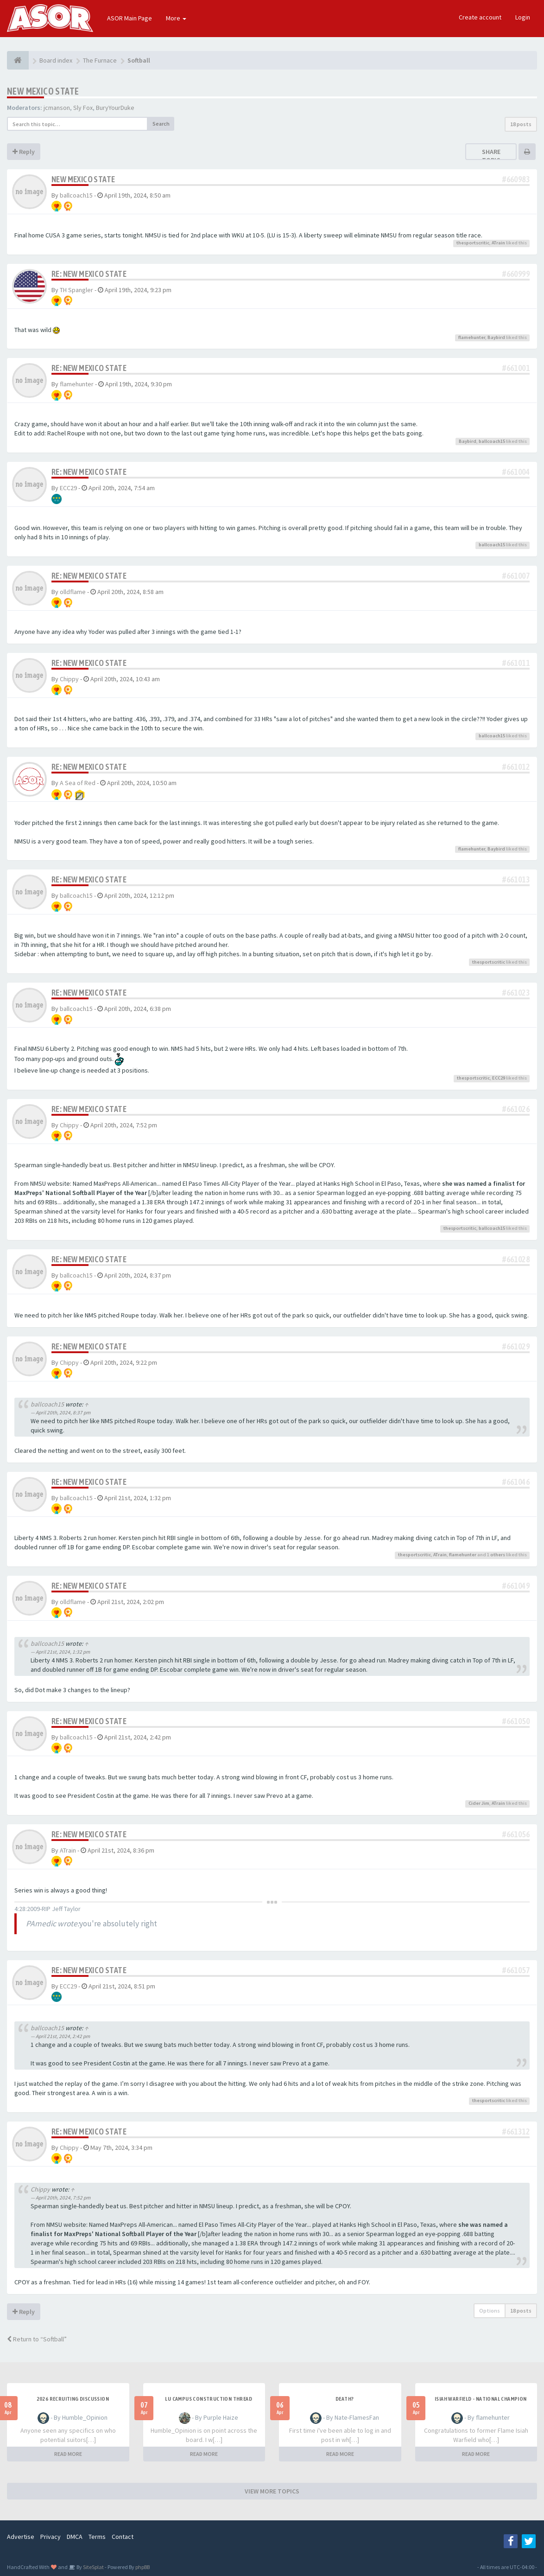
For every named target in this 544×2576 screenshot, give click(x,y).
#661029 (516, 1346)
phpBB (142, 2566)
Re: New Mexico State (89, 274)
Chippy (69, 679)
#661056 (516, 1834)
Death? (344, 2399)
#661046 (516, 1482)
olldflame (73, 592)
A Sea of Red (77, 783)
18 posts (520, 124)
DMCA (74, 2536)
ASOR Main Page (129, 18)
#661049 (516, 1586)
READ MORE (68, 2453)
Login (522, 17)
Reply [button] (24, 151)
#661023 (516, 992)
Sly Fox (83, 107)
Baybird (496, 337)
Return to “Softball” (37, 2339)
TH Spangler (76, 290)
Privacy (50, 2536)
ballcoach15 (76, 195)
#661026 (516, 1109)
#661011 (516, 663)
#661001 (516, 368)
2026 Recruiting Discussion (73, 2399)
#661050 (516, 1721)
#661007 (516, 576)
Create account (480, 17)
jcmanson (57, 107)
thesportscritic (472, 243)
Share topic (491, 155)
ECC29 (68, 488)
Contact (122, 2536)
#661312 (516, 2131)
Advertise (20, 2536)
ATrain (498, 243)
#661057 (516, 1970)
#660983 (516, 179)
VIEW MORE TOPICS (272, 2491)
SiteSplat (93, 2566)
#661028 (516, 1259)
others (497, 1555)
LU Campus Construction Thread (208, 2399)
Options (489, 2310)
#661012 (516, 767)
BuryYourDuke (115, 107)
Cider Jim (478, 1803)
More (176, 18)
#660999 (516, 274)
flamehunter (471, 337)
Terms (97, 2536)
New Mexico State (43, 91)
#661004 (516, 472)
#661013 (516, 879)
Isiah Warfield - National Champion (481, 2399)
